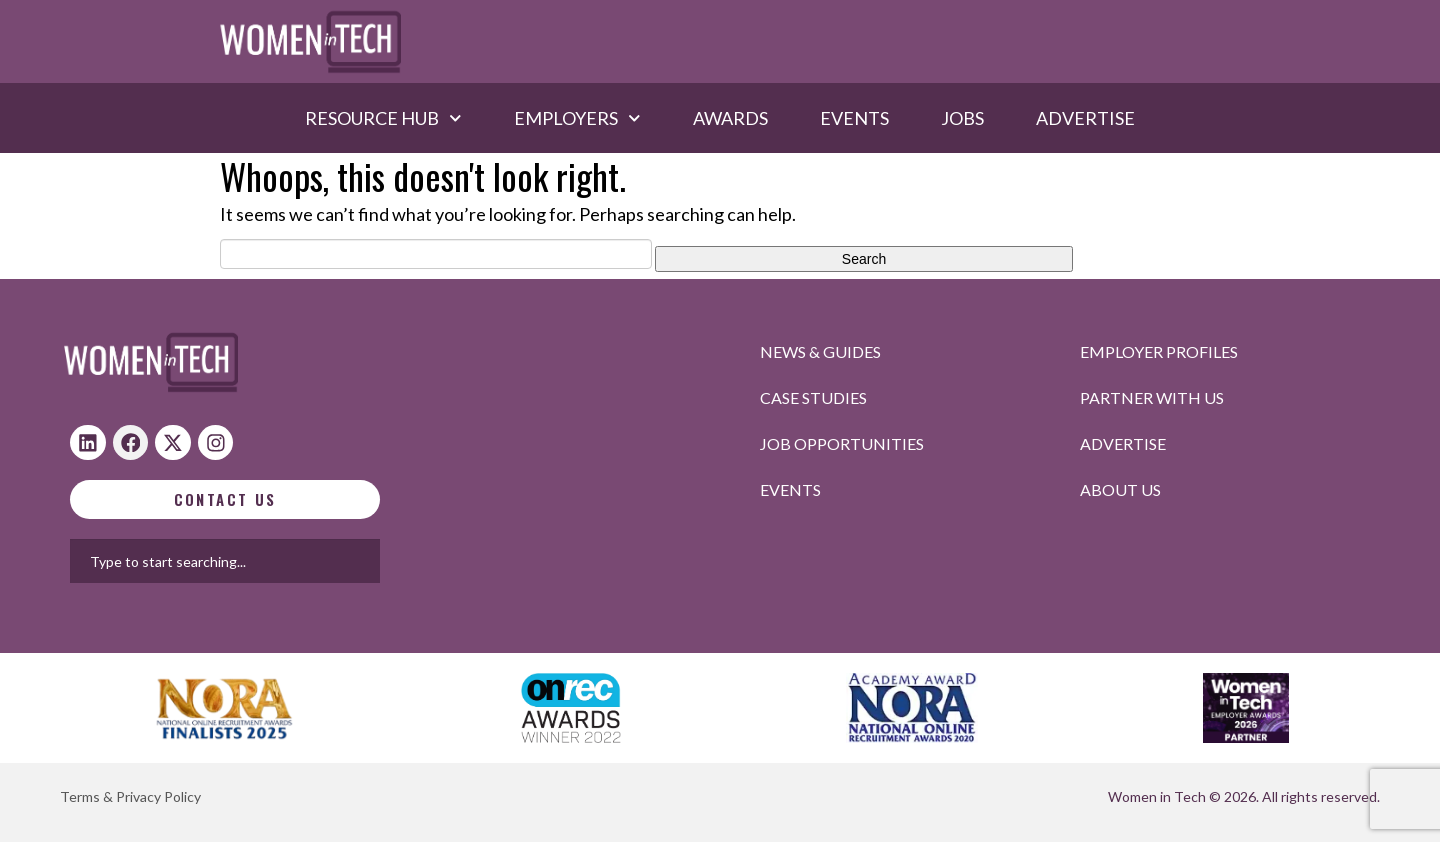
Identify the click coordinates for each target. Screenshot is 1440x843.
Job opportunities (842, 443)
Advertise (1085, 118)
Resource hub (383, 118)
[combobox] (289, 562)
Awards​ (730, 118)
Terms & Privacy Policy (130, 797)
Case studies (813, 397)
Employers (577, 118)
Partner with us (1152, 397)
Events (854, 118)
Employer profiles (1159, 351)
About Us (1120, 489)
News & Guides (820, 351)
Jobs (962, 118)
